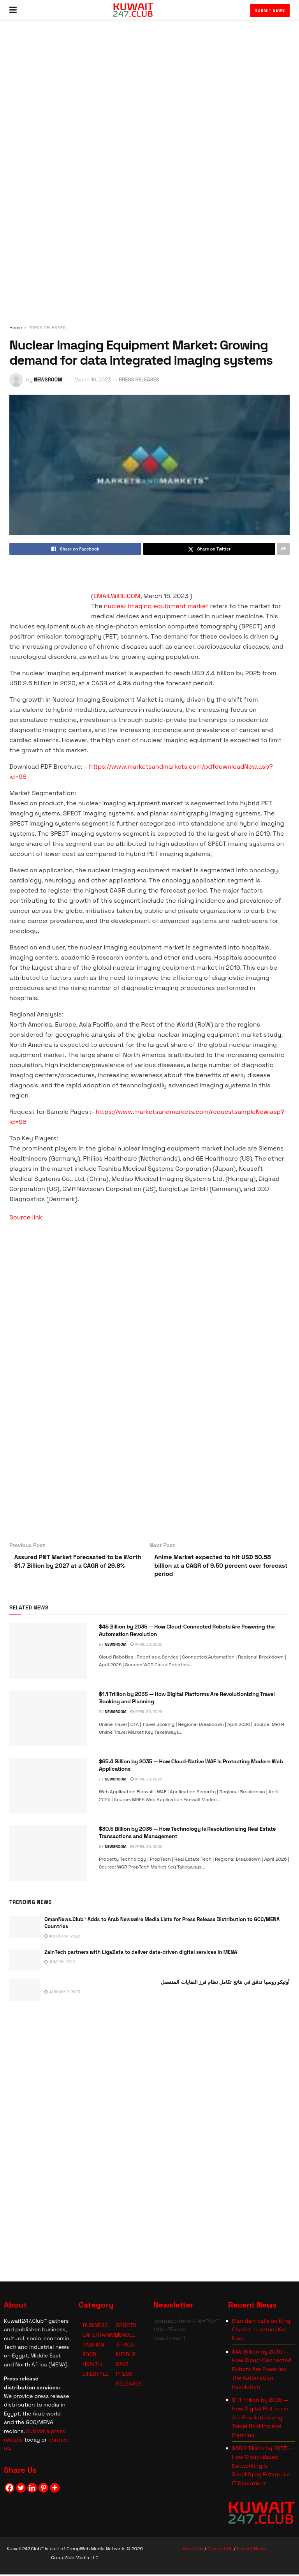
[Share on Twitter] (209, 549)
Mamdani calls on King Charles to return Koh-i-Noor (263, 2331)
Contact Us (220, 2550)
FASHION (93, 2346)
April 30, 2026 (146, 1645)
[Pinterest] (43, 2489)
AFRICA (125, 2346)
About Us (193, 2550)
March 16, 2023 (92, 379)
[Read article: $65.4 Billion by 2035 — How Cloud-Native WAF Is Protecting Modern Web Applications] (48, 1787)
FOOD (89, 2355)
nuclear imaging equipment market (156, 606)
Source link (25, 1217)
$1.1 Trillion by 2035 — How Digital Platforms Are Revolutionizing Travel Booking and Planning (260, 2419)
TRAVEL (125, 2336)
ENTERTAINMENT (104, 2336)
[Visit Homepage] (133, 10)
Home (15, 328)
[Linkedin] (32, 2489)
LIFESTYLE (96, 2375)
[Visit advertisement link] (149, 177)
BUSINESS (95, 2326)
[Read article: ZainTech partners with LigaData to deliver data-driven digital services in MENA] (24, 1961)
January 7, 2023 (62, 1993)
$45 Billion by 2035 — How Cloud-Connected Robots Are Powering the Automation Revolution (261, 2371)
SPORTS (126, 2326)
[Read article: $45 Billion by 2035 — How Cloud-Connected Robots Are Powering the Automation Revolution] (48, 1652)
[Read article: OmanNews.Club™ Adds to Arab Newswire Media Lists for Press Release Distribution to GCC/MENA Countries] (24, 1929)
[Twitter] (21, 2489)
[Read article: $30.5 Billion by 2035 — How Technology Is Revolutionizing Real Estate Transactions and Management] (48, 1855)
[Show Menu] (13, 9)
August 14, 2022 (62, 1937)
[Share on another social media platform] (283, 549)
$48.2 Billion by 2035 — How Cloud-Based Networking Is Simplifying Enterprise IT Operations (262, 2467)
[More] (55, 2489)
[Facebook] (9, 2489)
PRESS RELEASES (47, 328)
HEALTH (92, 2365)
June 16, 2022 (59, 1963)
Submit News (270, 10)
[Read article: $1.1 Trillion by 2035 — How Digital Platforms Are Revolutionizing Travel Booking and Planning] (48, 1720)
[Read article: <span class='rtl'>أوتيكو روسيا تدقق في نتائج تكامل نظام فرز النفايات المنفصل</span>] (24, 1991)
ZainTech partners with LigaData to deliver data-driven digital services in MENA (140, 1953)
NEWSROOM (48, 379)
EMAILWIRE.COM (116, 596)
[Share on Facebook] (75, 549)
